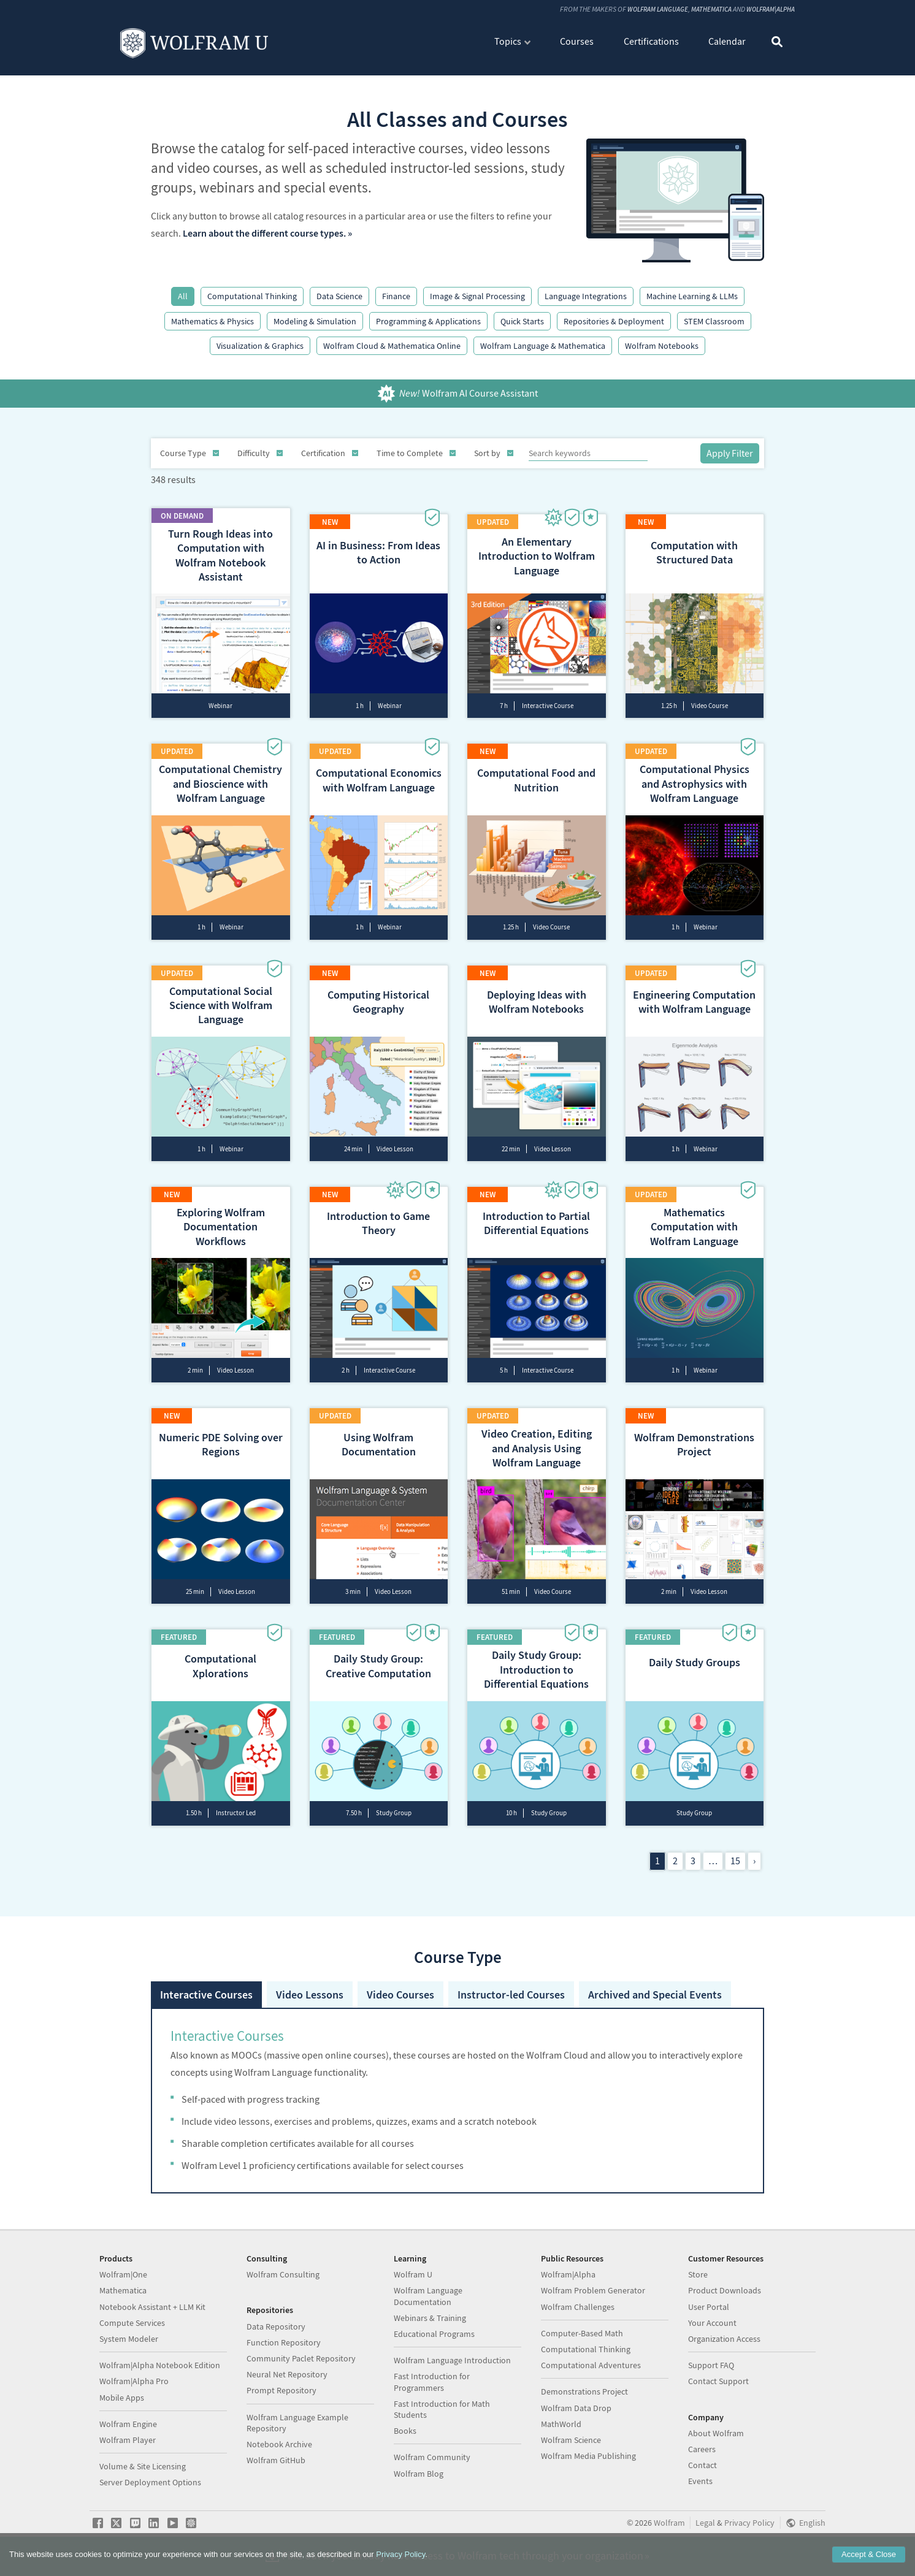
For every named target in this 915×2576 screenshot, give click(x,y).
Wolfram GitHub (276, 2468)
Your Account (712, 2330)
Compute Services (132, 2330)
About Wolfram (716, 2441)
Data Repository (276, 2334)
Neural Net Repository (287, 2382)
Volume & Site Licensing (142, 2474)
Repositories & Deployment (614, 321)
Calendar (727, 42)
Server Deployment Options (150, 2490)
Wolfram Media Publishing (588, 2463)
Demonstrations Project (584, 2400)
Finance (396, 296)
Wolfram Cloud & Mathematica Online (392, 345)
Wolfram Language (648, 9)
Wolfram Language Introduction (452, 2368)
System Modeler (128, 2346)
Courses (577, 42)
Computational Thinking (252, 296)
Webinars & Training (430, 2325)
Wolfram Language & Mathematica (542, 345)
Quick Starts (522, 321)
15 (735, 1830)
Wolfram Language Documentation (428, 2304)
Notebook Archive (279, 2452)
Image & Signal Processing (477, 296)
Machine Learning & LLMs (692, 296)
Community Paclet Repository (301, 2366)
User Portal (708, 2314)
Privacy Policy (749, 2531)
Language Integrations (586, 296)
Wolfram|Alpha (768, 9)
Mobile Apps (121, 2405)
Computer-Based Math (582, 2341)
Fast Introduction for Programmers (432, 2390)
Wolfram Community (432, 2465)
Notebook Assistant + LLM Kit (152, 2314)
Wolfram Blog (418, 2481)
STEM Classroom (714, 321)
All (183, 296)
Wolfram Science (571, 2447)
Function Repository (284, 2350)
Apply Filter (729, 453)
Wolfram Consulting (283, 2282)
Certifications (651, 42)
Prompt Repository (281, 2398)
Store (698, 2282)
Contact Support (718, 2389)
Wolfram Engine (128, 2431)
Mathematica (705, 9)
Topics (507, 42)
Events (700, 2488)
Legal (705, 2531)
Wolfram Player (127, 2447)
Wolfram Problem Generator (593, 2298)
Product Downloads (724, 2298)
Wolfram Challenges (577, 2314)
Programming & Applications (428, 321)
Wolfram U (413, 2282)
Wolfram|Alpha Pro (134, 2389)
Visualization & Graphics (260, 345)
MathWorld (561, 2431)
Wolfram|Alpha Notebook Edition (159, 2373)
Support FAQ (711, 2373)
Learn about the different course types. (264, 233)
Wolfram (669, 2531)
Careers (702, 2457)
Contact (702, 2473)
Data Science (339, 296)
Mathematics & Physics (212, 321)
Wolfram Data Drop (576, 2416)
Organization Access (724, 2346)
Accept (868, 2554)
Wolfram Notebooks (662, 345)
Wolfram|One (123, 2282)
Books (405, 2438)
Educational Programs (434, 2341)
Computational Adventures (591, 2373)
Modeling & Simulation (315, 321)
